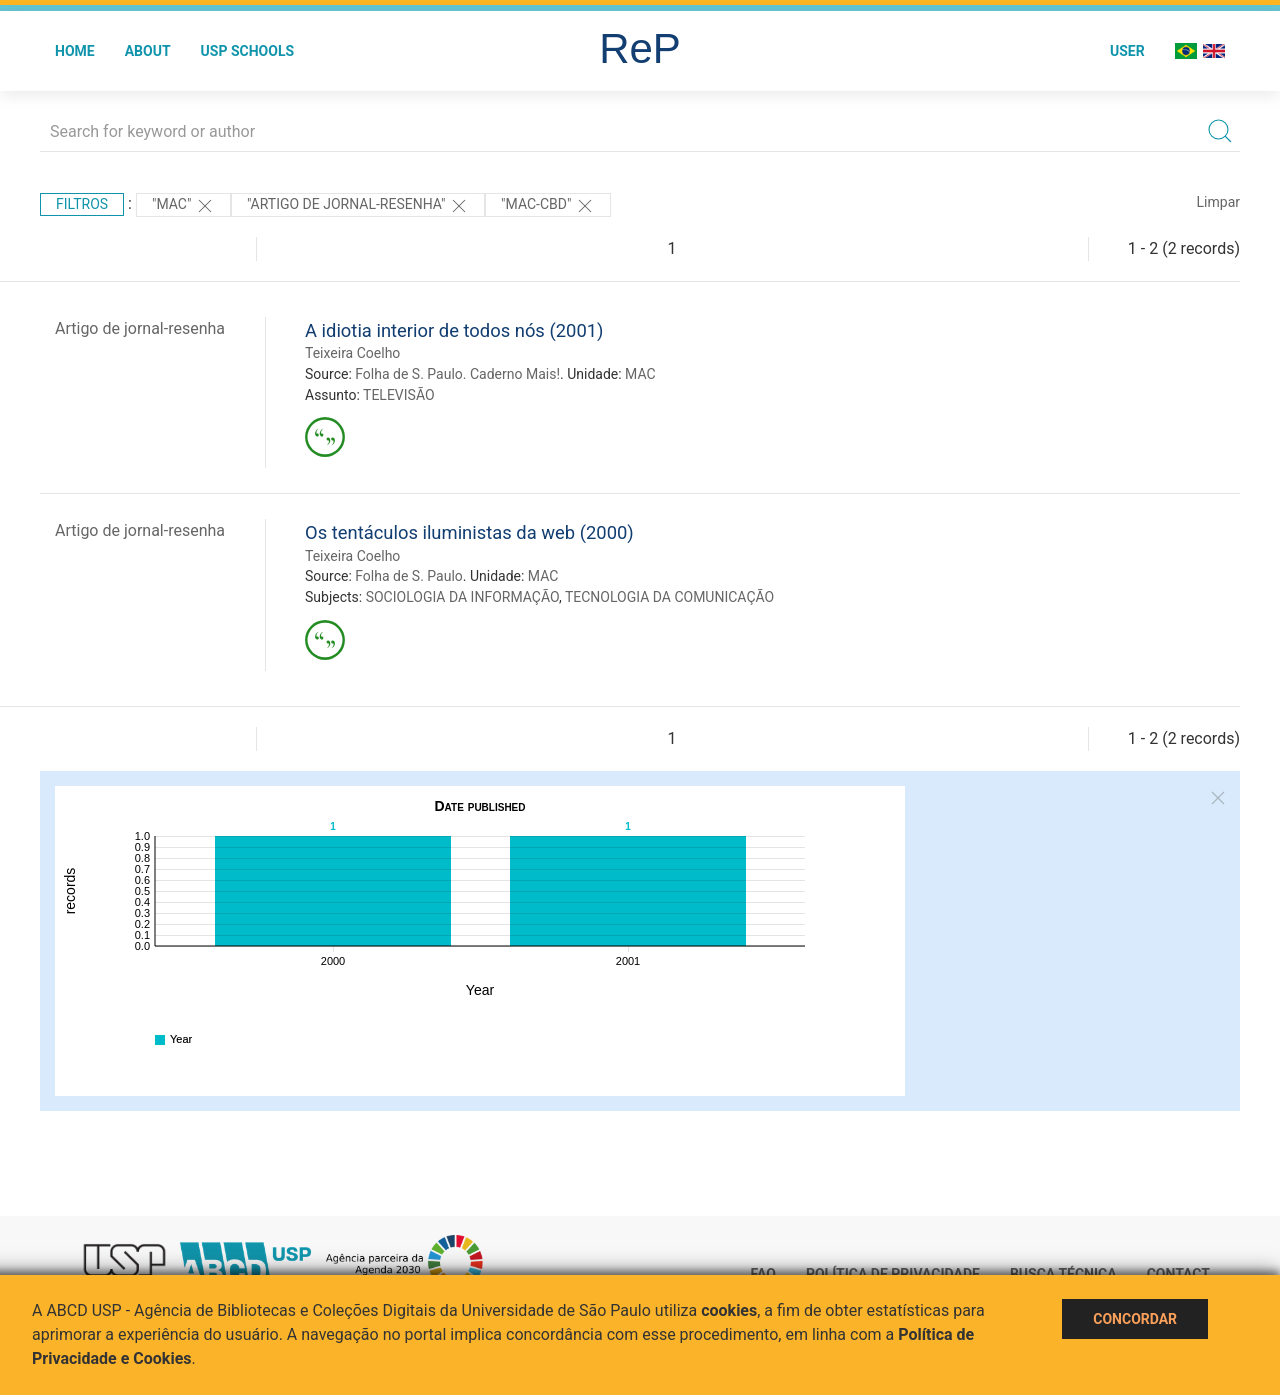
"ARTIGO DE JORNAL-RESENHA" (358, 206)
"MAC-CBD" (548, 206)
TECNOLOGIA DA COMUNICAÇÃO (669, 597)
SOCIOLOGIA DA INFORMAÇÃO (462, 597)
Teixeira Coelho (352, 353)
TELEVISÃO (399, 395)
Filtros (82, 204)
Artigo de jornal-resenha (140, 328)
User (1127, 51)
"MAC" (183, 206)
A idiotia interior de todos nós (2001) (454, 330)
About (148, 51)
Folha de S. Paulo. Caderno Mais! (457, 374)
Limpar (1218, 202)
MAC (640, 374)
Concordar (1135, 1319)
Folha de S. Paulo (409, 576)
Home (75, 51)
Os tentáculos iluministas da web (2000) (469, 532)
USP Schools (248, 51)
